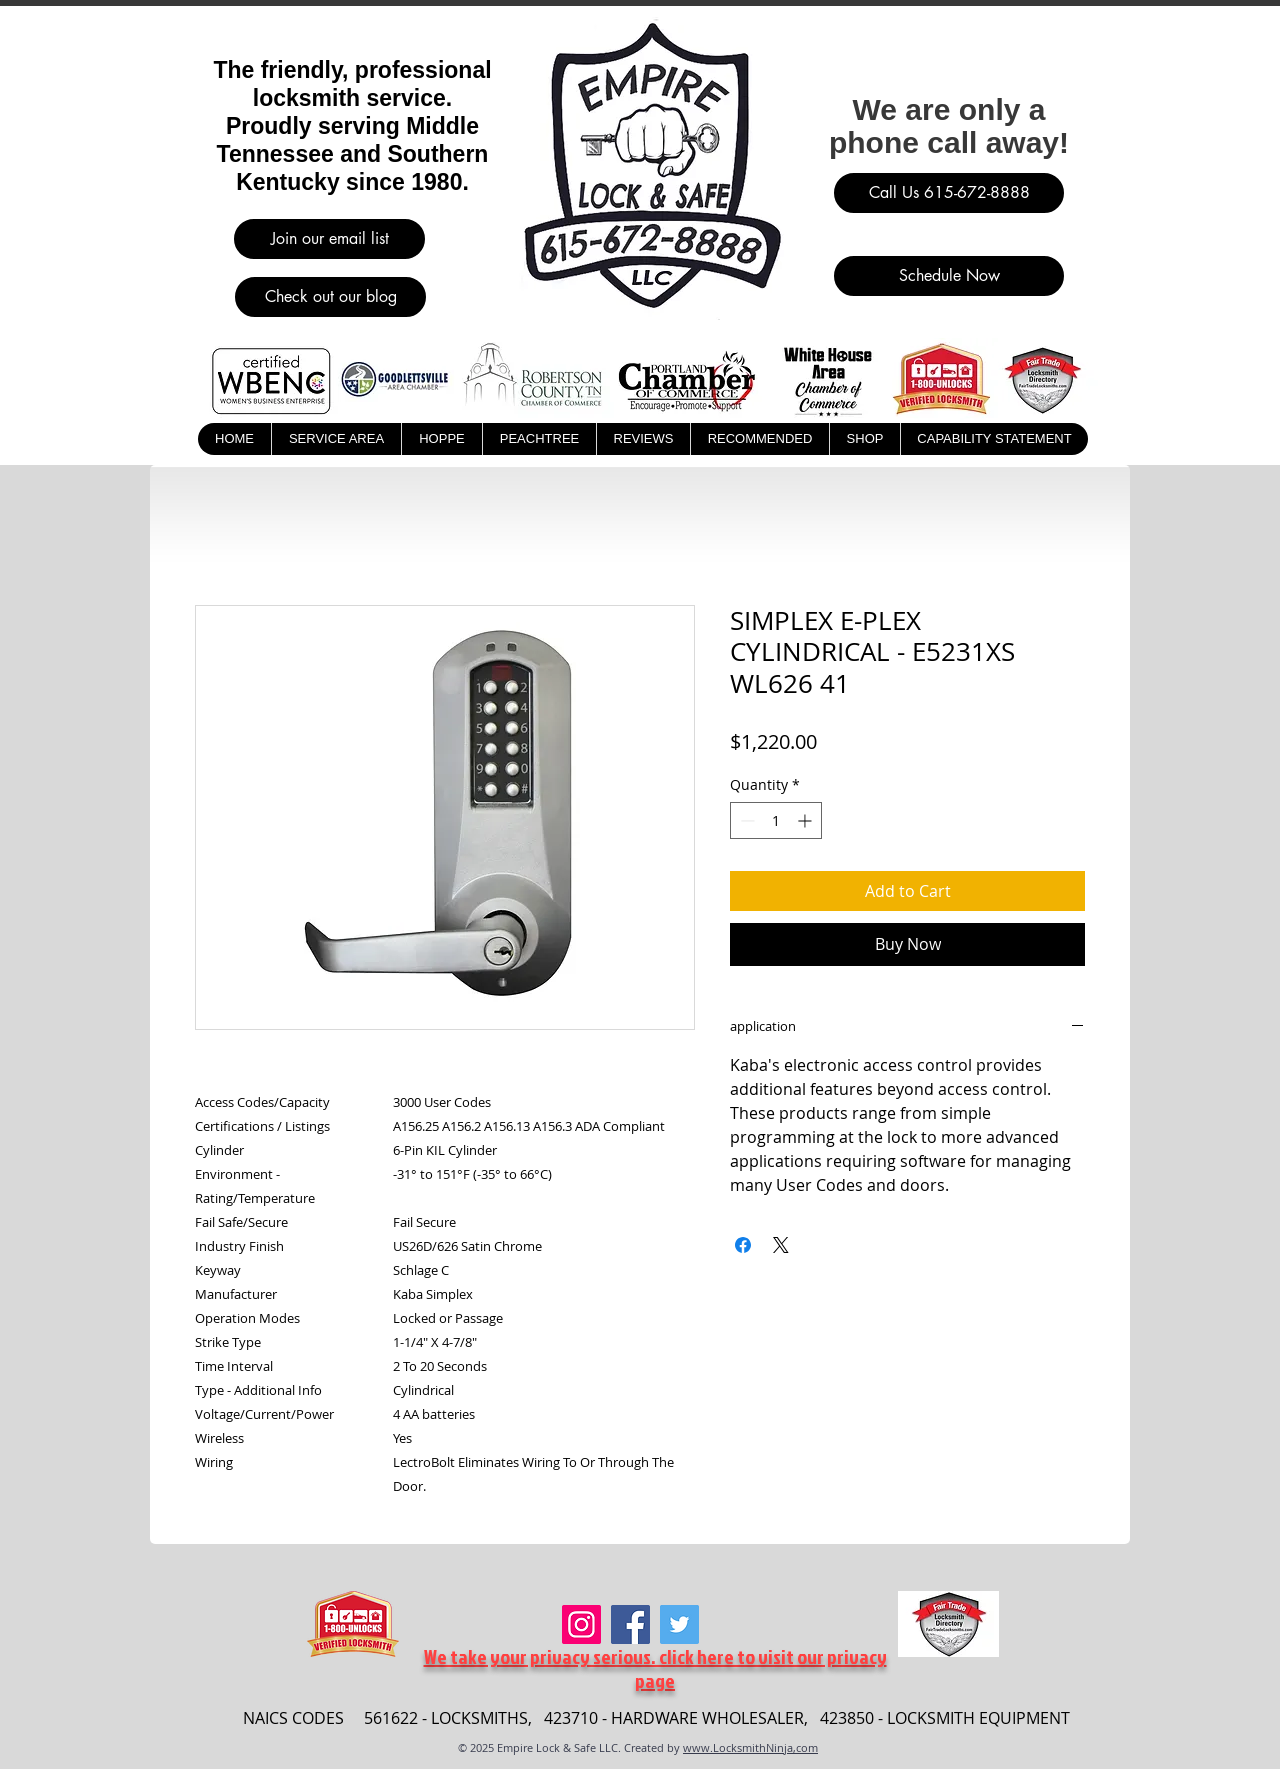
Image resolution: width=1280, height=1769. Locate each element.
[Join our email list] (329, 239)
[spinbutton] (776, 820)
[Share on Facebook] (743, 1245)
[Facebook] (630, 1624)
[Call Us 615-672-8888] (949, 193)
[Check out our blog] (330, 297)
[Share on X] (781, 1245)
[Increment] (806, 820)
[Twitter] (679, 1624)
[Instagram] (581, 1624)
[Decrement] (745, 820)
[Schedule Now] (949, 276)
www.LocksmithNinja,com (750, 1747)
